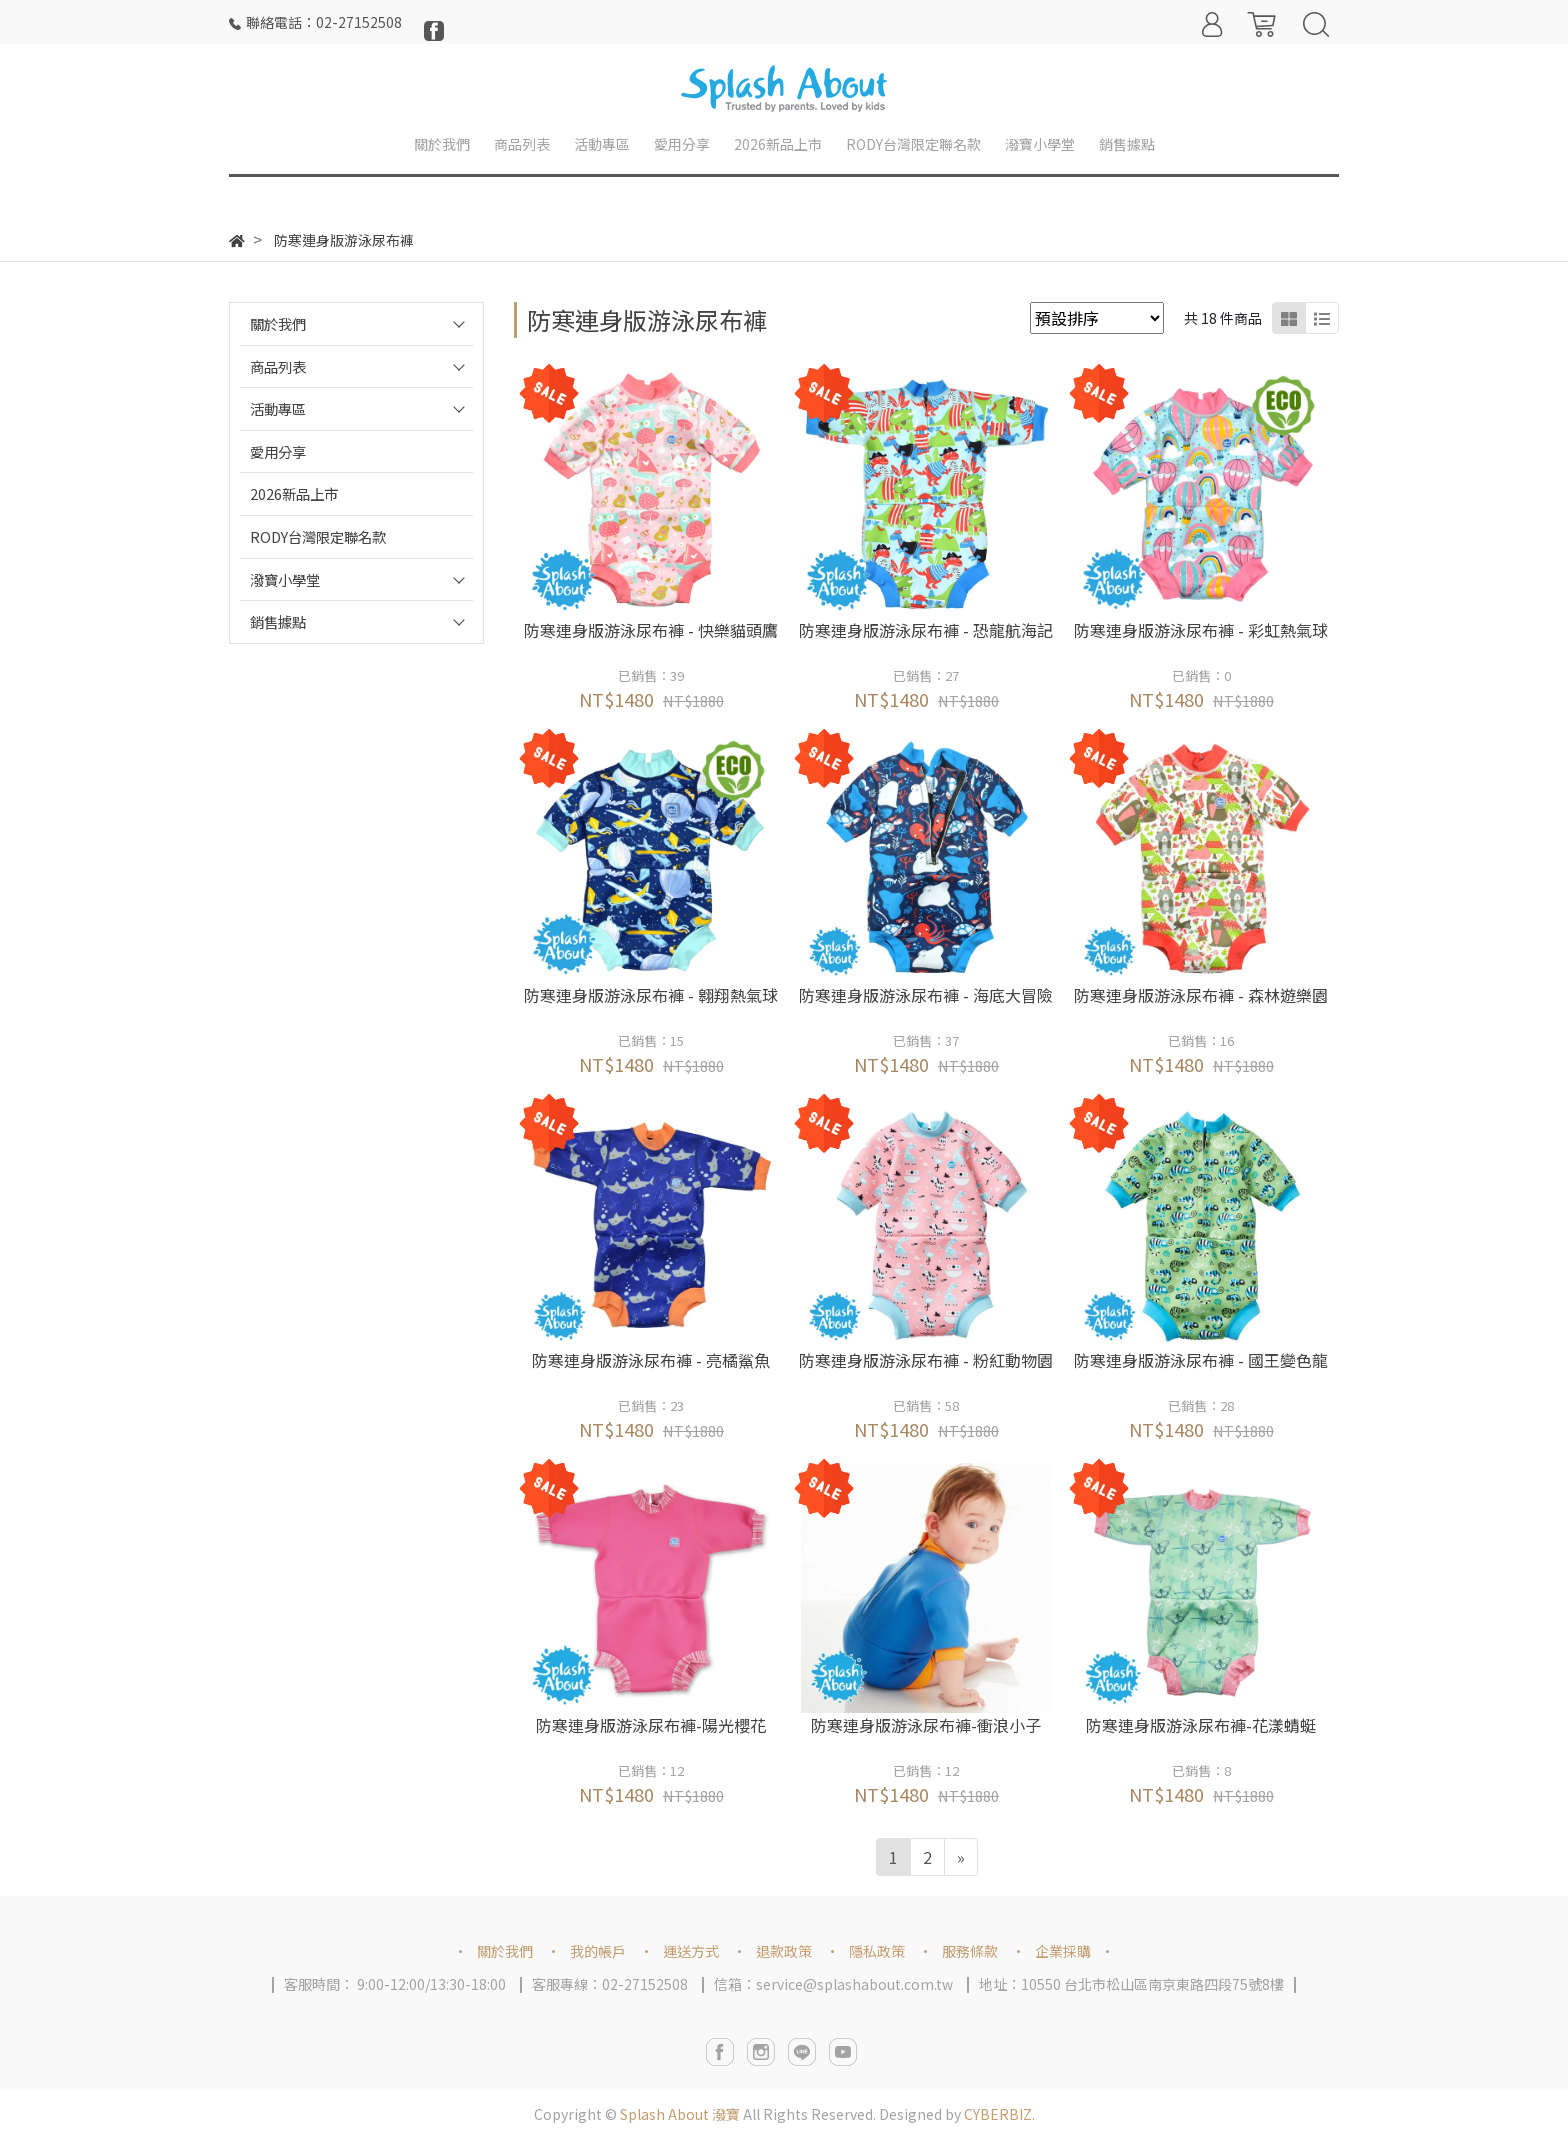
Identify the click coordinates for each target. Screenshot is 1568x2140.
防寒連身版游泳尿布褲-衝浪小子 (926, 1725)
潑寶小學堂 (285, 579)
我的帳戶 (598, 1951)
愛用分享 (278, 451)
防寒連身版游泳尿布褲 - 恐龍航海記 (926, 630)
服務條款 (970, 1951)
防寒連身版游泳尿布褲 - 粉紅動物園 (926, 1360)
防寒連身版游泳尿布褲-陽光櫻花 (651, 1725)
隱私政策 (877, 1951)
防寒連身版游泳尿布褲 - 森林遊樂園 (1201, 995)
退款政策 (784, 1951)
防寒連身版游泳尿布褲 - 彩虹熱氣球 (1201, 630)
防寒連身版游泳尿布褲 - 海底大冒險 (926, 995)
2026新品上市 (294, 493)
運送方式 (691, 1951)
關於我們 (278, 323)
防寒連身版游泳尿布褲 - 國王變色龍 (1201, 1360)
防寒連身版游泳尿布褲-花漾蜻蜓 (1201, 1725)
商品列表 (278, 366)
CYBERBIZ (998, 2114)
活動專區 (278, 408)
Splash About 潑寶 (680, 2114)
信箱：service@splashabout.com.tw (833, 1984)
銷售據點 (278, 621)
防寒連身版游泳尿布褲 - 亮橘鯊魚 (651, 1360)
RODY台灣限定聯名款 (318, 536)
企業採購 (1063, 1951)
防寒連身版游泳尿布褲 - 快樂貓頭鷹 (651, 630)
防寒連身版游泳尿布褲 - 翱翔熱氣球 (651, 995)
